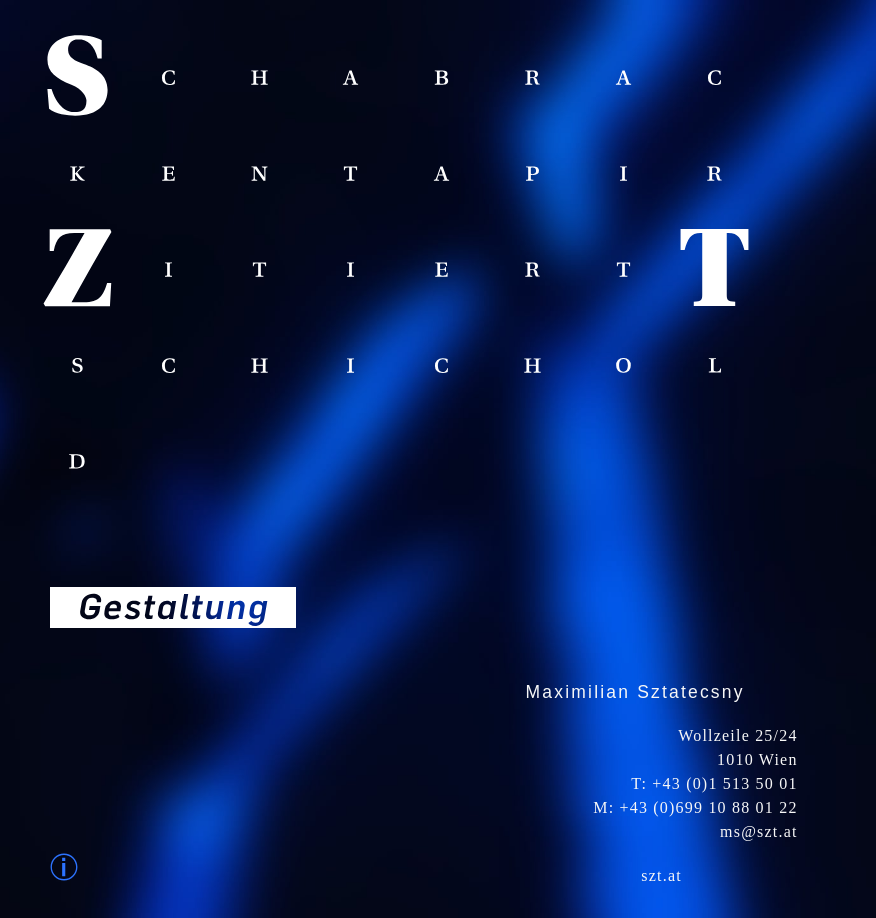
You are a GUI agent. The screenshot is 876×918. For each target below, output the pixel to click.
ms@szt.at (759, 831)
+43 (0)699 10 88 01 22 (709, 807)
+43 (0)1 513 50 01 (724, 783)
